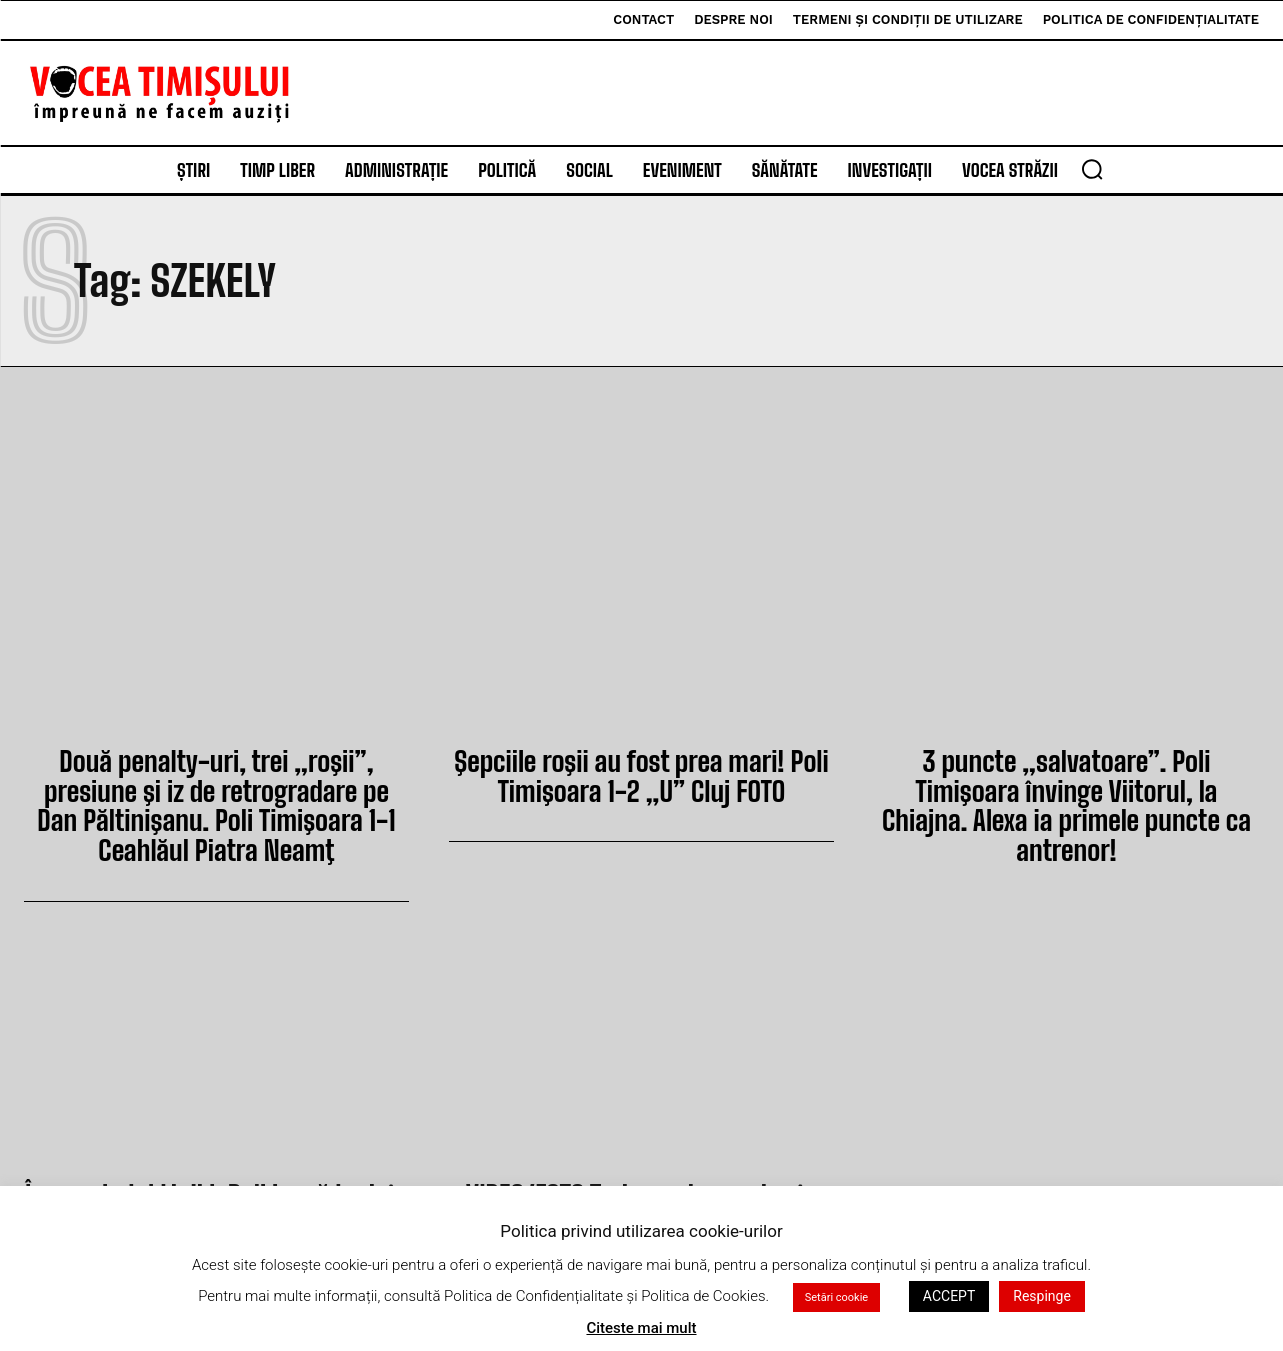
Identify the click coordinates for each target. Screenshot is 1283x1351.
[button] (1092, 169)
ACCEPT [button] (949, 1296)
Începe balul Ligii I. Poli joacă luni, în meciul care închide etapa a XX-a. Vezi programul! (216, 1180)
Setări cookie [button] (836, 1297)
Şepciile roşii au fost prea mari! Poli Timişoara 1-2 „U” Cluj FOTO (642, 772)
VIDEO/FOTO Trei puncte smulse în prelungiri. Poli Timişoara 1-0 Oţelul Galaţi (641, 1180)
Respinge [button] (1042, 1296)
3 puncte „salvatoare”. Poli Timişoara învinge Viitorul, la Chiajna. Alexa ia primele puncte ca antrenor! (1066, 786)
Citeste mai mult (641, 1328)
